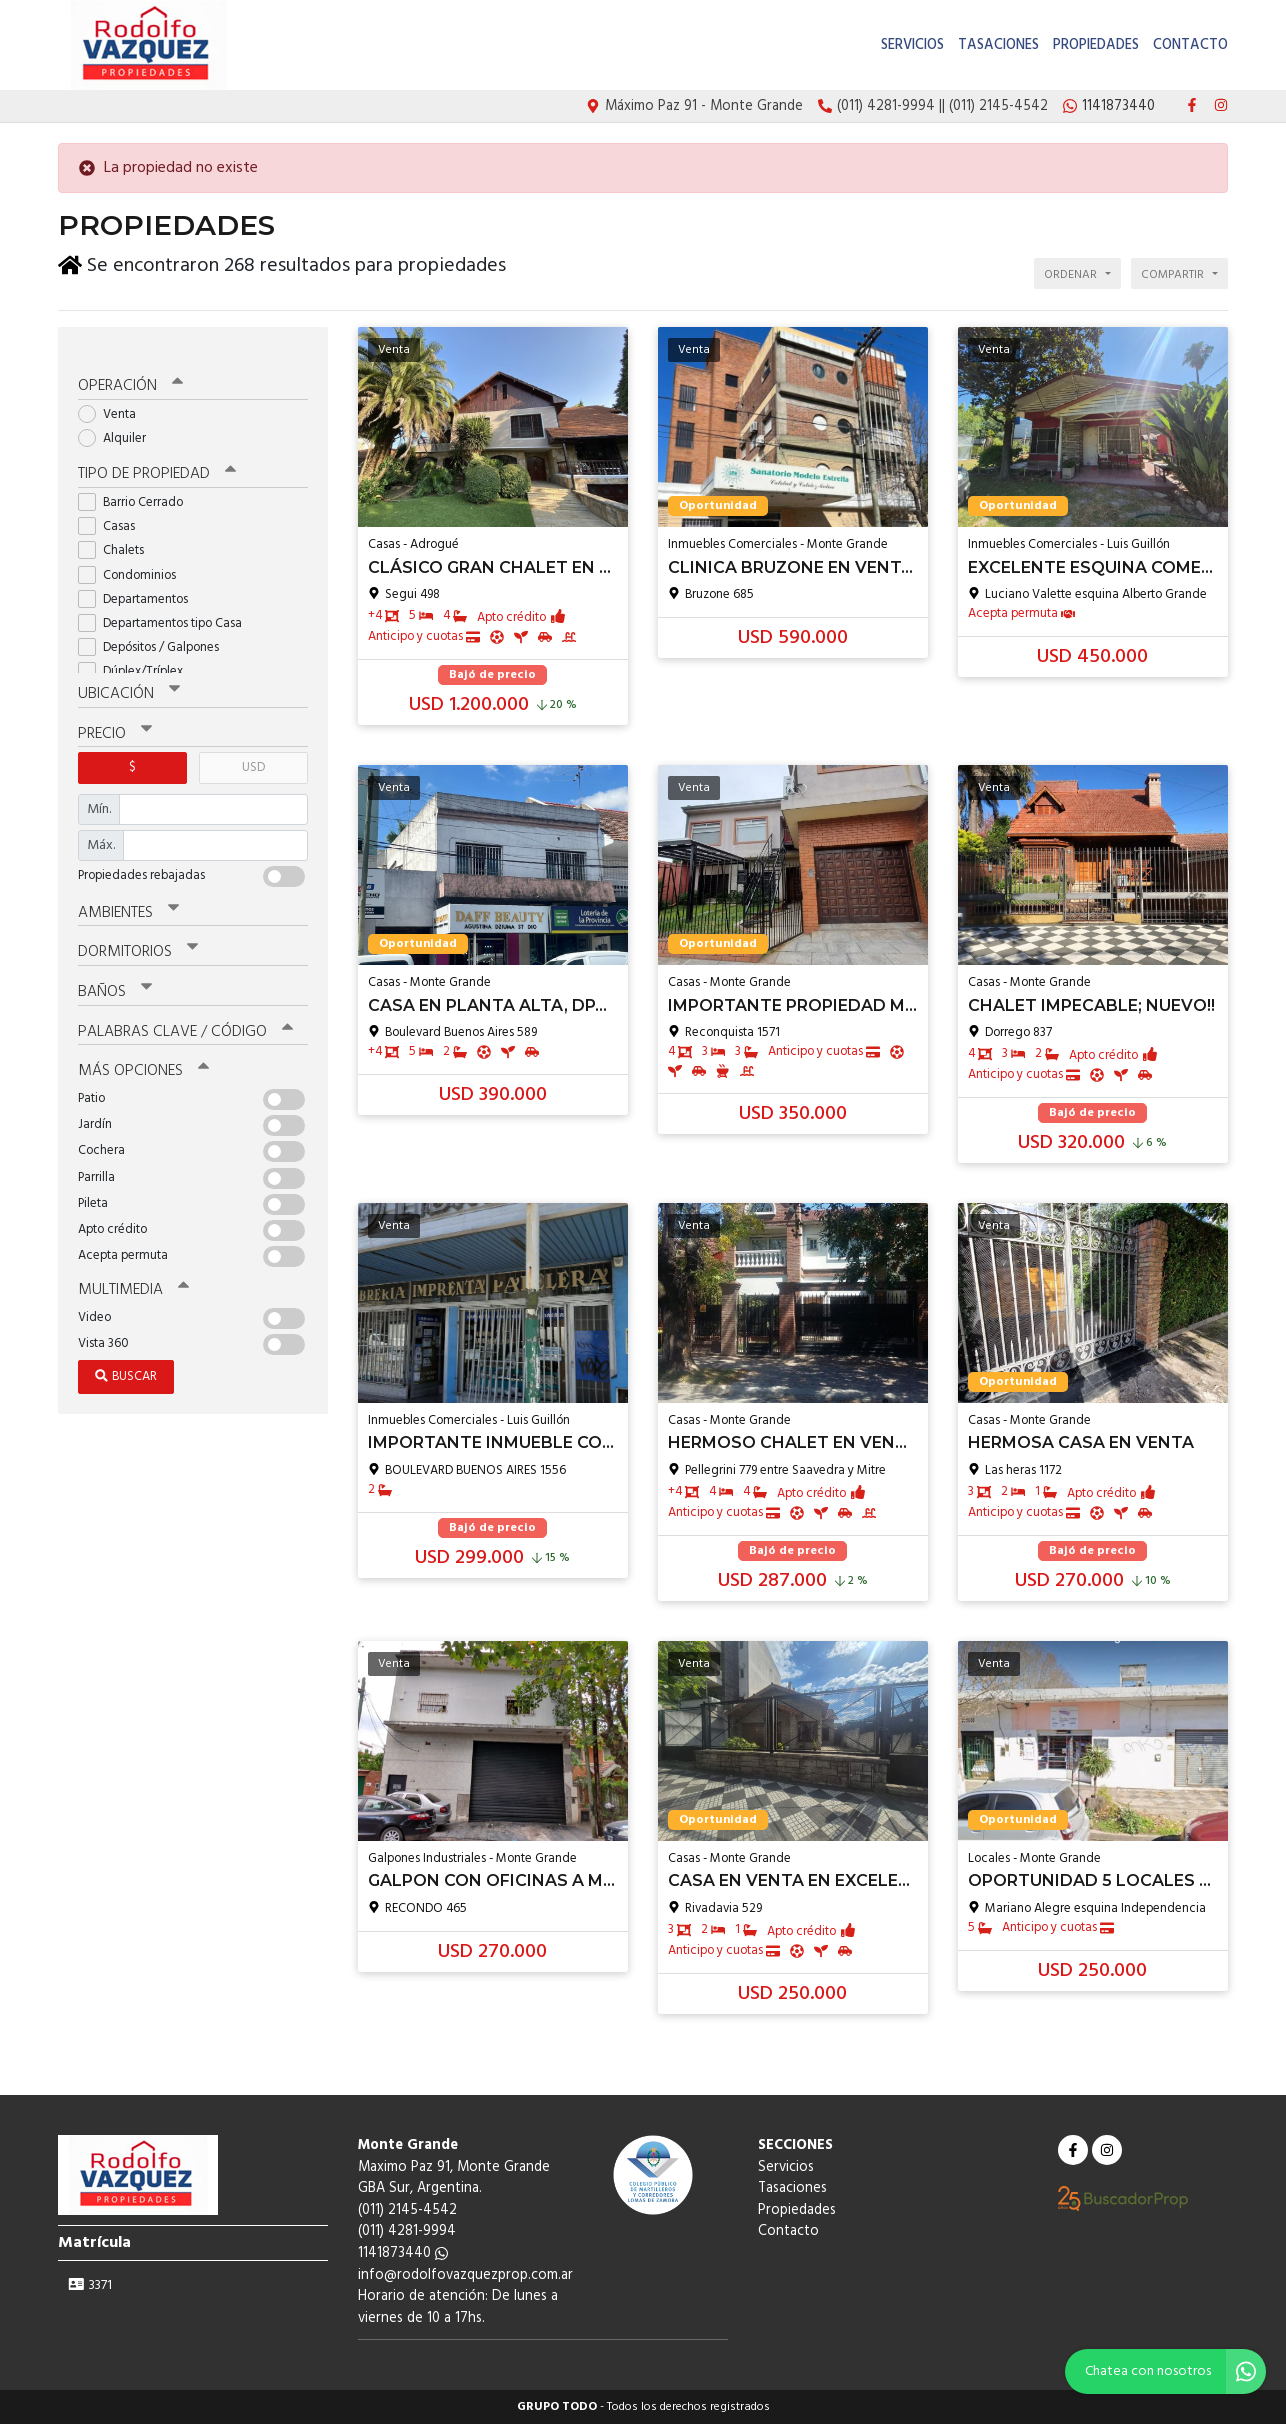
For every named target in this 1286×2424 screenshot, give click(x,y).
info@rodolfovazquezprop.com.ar (465, 2275)
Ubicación (128, 675)
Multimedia (132, 1266)
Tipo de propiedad (155, 456)
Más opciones (142, 1048)
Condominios (133, 555)
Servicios (912, 45)
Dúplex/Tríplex (137, 652)
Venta (113, 395)
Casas (113, 507)
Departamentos (139, 579)
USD (253, 747)
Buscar (126, 1352)
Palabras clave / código (184, 1009)
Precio (114, 714)
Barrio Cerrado (137, 483)
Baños (115, 970)
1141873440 (403, 2253)
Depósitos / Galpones (155, 628)
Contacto (1190, 45)
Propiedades (1096, 45)
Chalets (117, 531)
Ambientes (128, 892)
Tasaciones (998, 45)
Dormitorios (137, 931)
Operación (130, 368)
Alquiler (118, 419)
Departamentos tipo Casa (166, 604)
